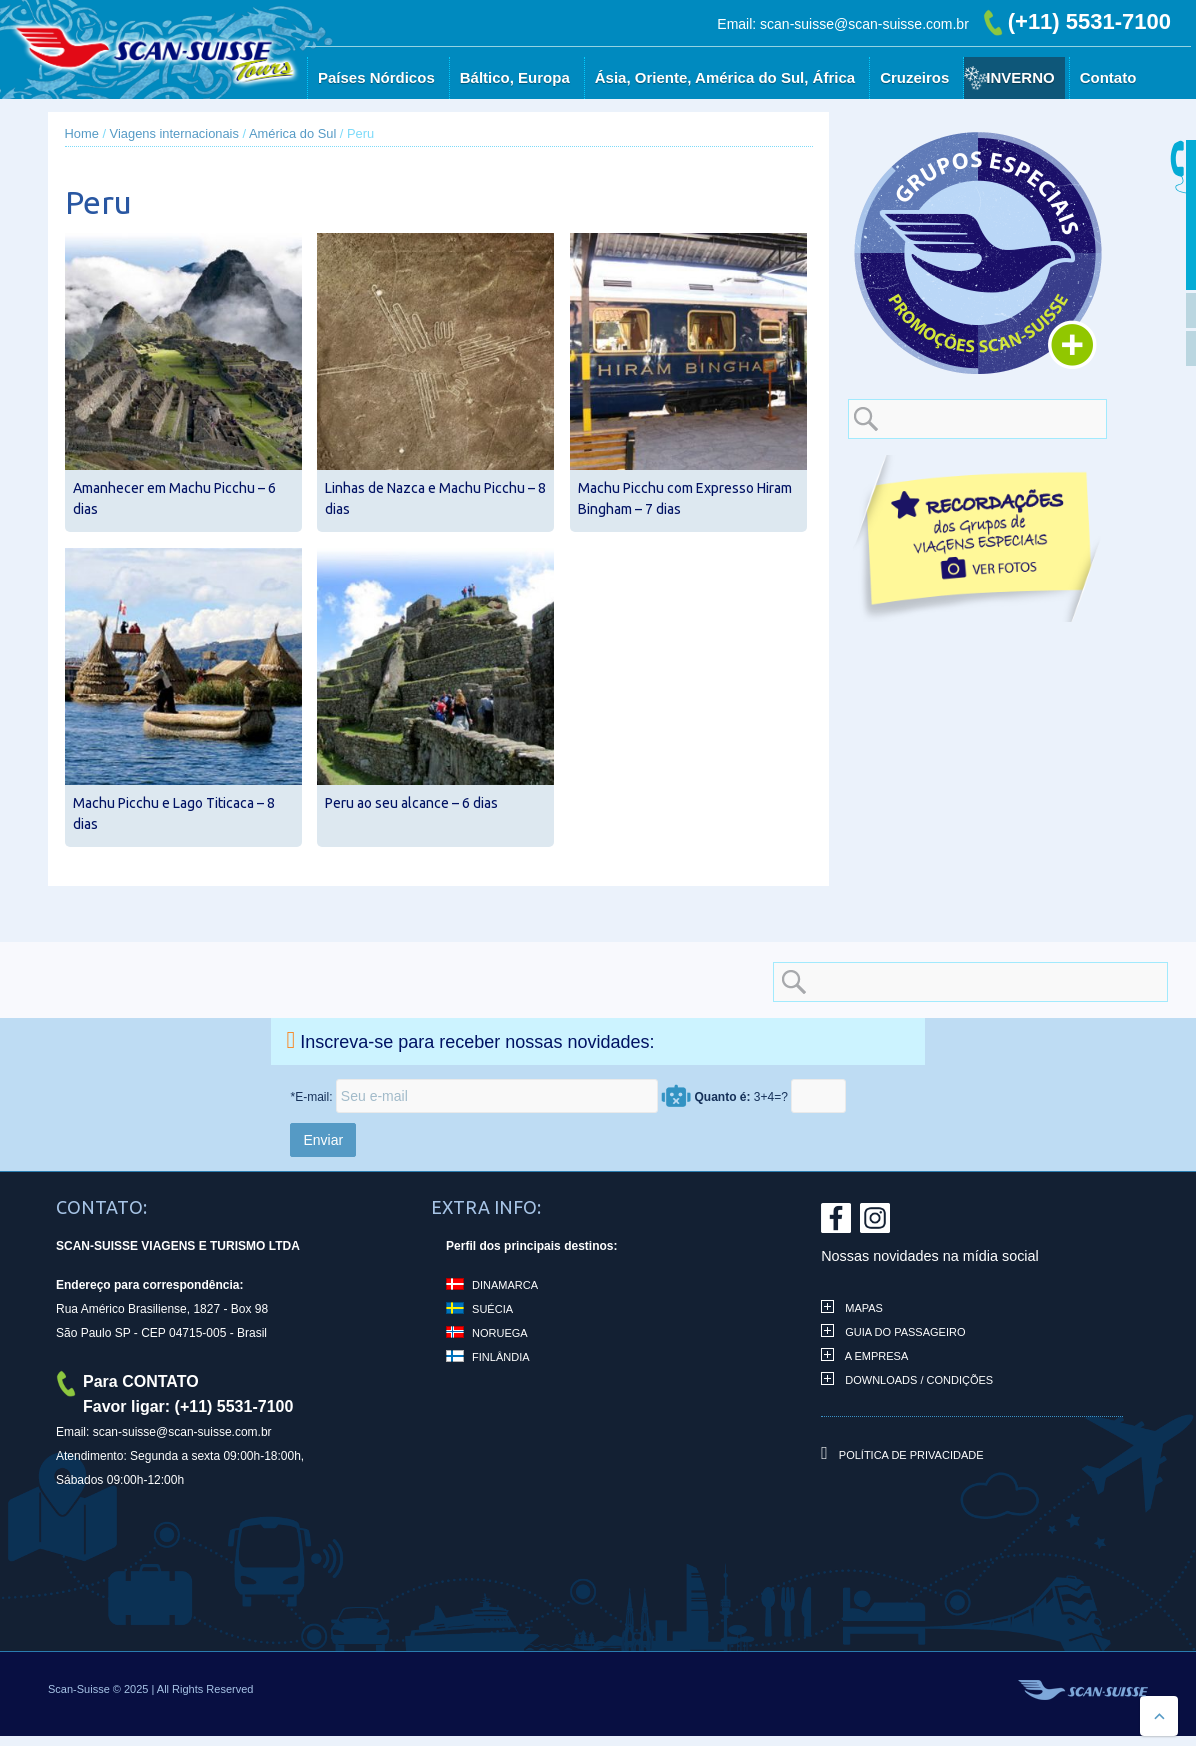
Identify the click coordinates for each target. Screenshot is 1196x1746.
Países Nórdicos (376, 77)
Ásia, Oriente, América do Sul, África (725, 77)
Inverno (1020, 77)
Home (82, 133)
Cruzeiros (914, 77)
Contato (1108, 77)
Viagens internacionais (174, 133)
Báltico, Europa (515, 77)
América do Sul (292, 133)
